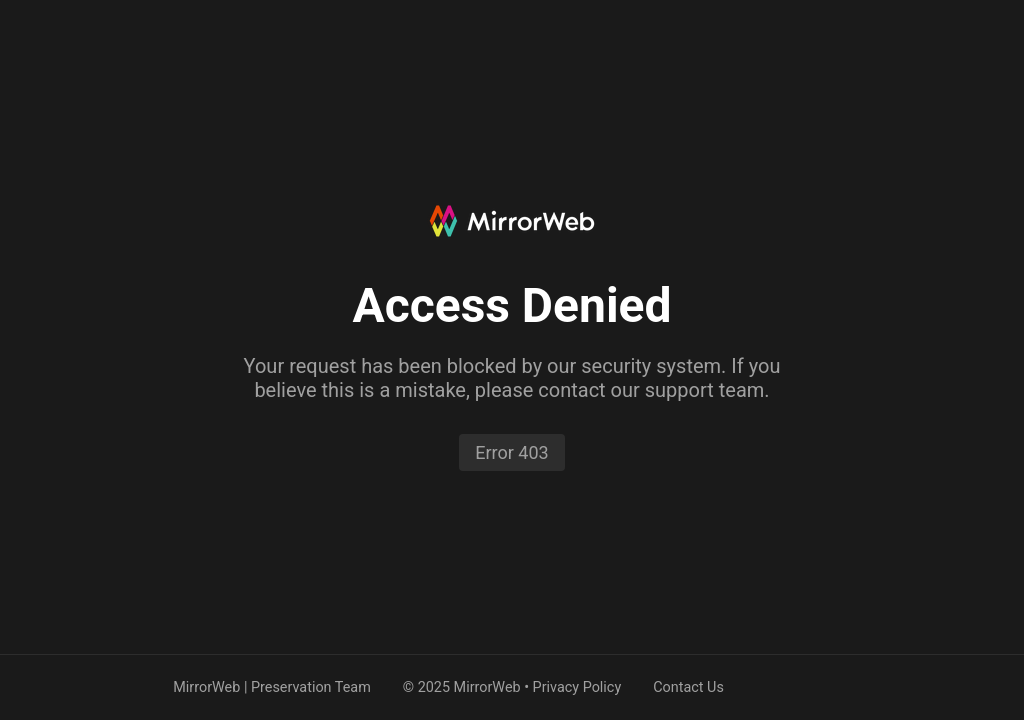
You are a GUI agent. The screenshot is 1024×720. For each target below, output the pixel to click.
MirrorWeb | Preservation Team (272, 687)
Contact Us (688, 687)
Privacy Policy (577, 687)
